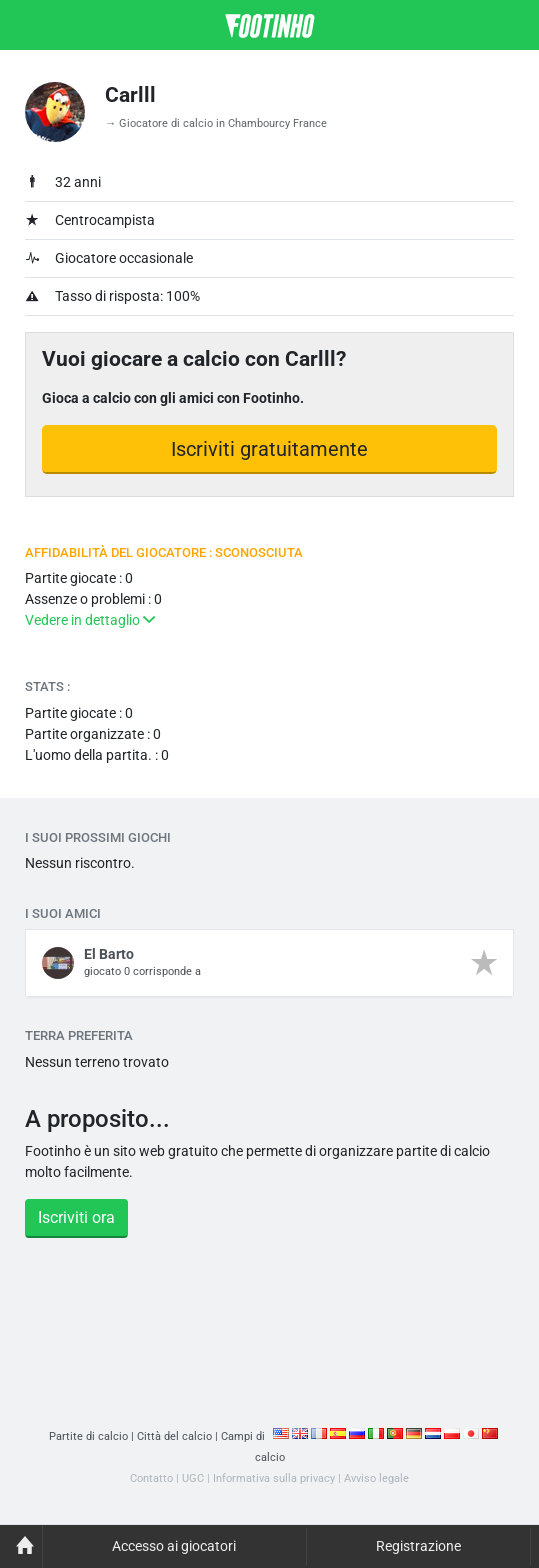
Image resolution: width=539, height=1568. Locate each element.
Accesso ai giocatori (174, 1546)
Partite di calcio (88, 1436)
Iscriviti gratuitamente (269, 449)
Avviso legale (376, 1478)
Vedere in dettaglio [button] (90, 620)
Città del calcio (174, 1436)
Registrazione (418, 1546)
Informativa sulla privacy (274, 1478)
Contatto (151, 1478)
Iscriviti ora (76, 1217)
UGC (193, 1478)
